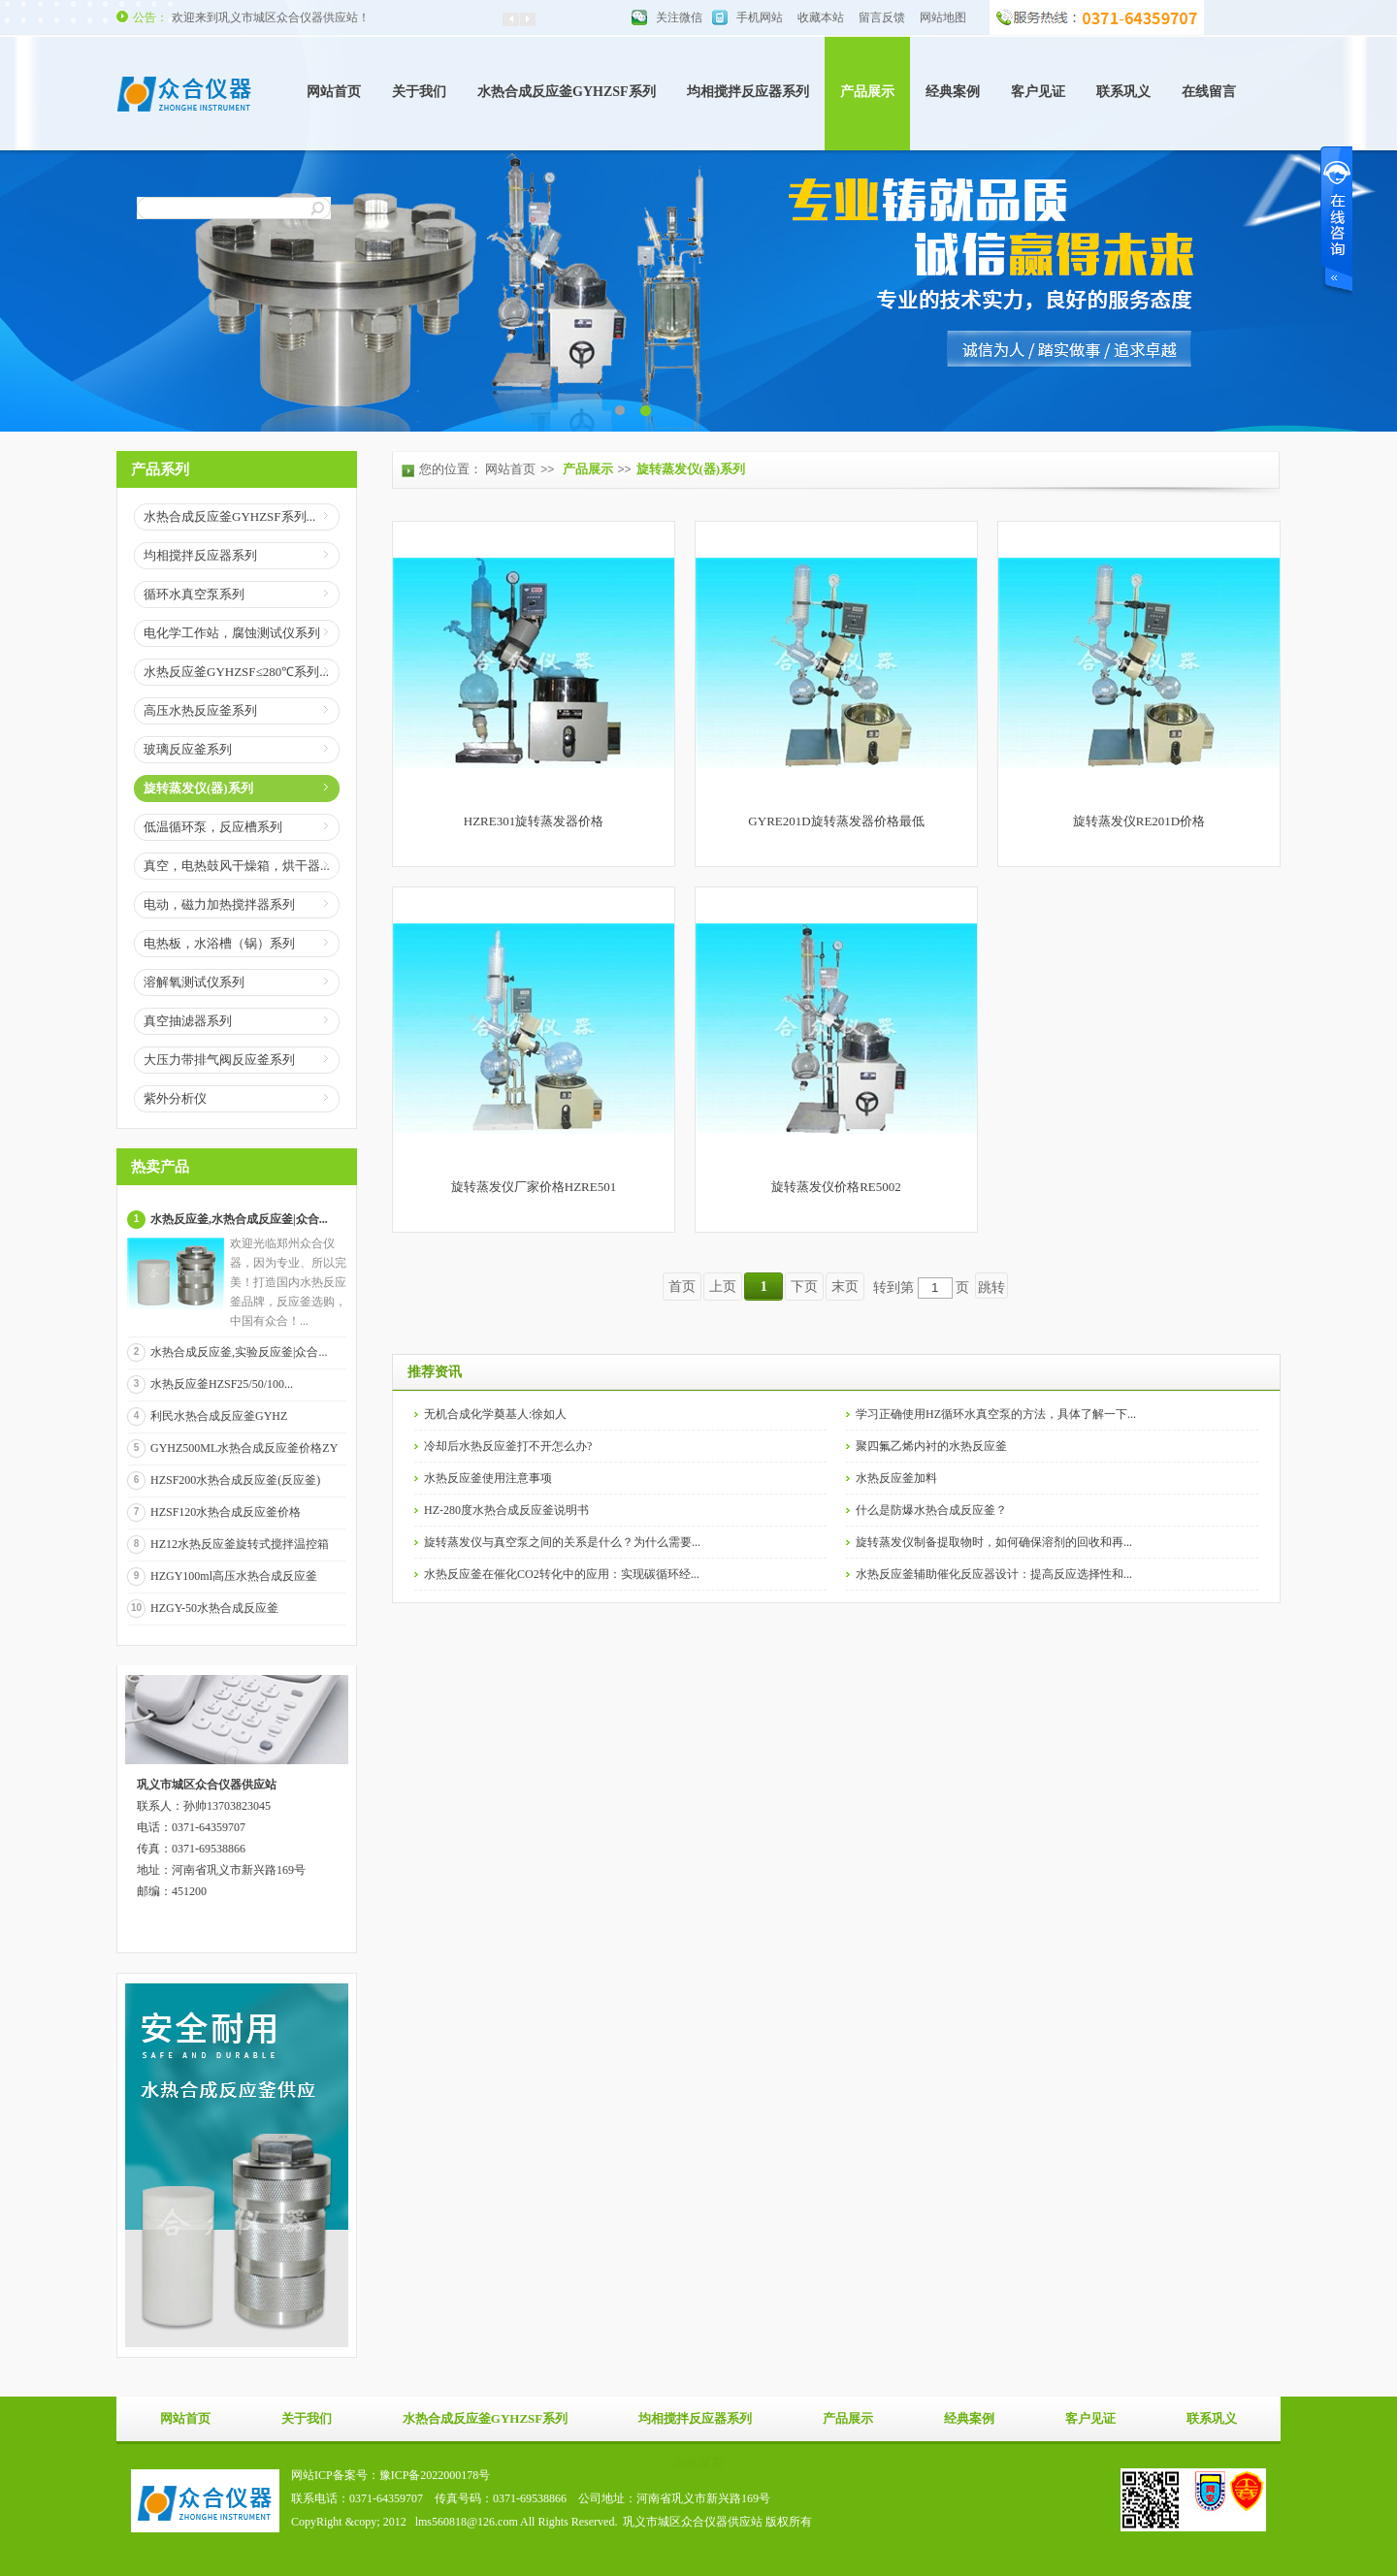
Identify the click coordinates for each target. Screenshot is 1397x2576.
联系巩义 (1123, 91)
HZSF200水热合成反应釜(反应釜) (235, 1480)
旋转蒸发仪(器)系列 (198, 788)
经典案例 (953, 91)
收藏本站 (820, 17)
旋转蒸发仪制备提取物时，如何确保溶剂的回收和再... (994, 1542)
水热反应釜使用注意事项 (488, 1478)
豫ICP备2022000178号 (435, 2475)
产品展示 (867, 91)
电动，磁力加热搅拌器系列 (219, 904)
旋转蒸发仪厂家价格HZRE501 (533, 1186)
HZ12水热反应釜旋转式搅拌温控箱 (239, 1544)
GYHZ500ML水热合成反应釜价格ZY (244, 1448)
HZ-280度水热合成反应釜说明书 (506, 1510)
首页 (682, 1286)
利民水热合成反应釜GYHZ (218, 1416)
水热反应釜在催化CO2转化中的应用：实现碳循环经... (561, 1574)
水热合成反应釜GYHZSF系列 (566, 91)
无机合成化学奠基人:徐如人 (495, 1414)
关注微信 (679, 17)
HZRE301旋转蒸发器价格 (533, 821)
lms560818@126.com (466, 2521)
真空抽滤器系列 (188, 1021)
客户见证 (1038, 91)
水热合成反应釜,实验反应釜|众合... (238, 1352)
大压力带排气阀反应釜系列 (219, 1059)
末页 (845, 1286)
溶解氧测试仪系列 (194, 982)
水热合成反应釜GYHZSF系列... (229, 516)
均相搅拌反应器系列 (748, 91)
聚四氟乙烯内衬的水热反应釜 (931, 1446)
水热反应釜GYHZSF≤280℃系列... (236, 671)
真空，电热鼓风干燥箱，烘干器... (237, 865)
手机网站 (759, 17)
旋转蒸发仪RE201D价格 (1139, 821)
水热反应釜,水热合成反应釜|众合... (239, 1219)
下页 (804, 1286)
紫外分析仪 (175, 1098)
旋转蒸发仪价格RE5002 (836, 1186)
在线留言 (1209, 91)
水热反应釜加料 (896, 1478)
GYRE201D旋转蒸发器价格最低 (836, 821)
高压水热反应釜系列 (200, 710)
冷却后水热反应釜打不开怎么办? (508, 1446)
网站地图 (943, 17)
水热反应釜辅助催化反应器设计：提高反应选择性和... (994, 1574)
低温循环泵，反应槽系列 (213, 827)
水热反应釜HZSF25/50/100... (221, 1384)
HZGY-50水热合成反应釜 (214, 1608)
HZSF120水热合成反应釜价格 (225, 1512)
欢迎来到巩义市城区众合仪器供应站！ (271, 17)
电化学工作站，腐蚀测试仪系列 (232, 633)
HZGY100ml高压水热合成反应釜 (233, 1576)
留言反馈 (882, 17)
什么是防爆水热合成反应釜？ (931, 1510)
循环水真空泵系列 (194, 594)
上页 (722, 1286)
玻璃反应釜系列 (188, 749)
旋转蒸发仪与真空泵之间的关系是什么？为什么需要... (562, 1542)
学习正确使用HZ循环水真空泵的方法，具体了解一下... (996, 1414)
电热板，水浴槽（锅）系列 (219, 943)
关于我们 (419, 91)
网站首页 (334, 91)
